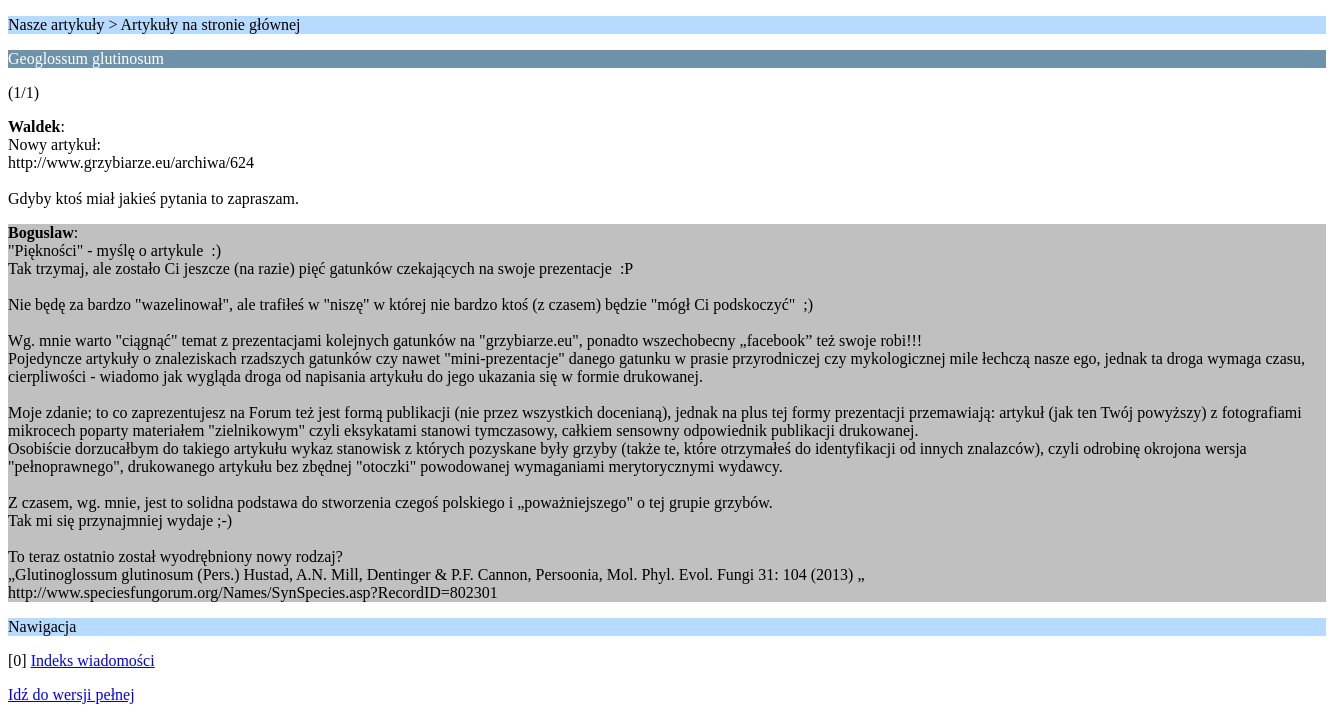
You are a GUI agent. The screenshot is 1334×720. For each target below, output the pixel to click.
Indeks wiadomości (93, 660)
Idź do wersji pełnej (71, 694)
